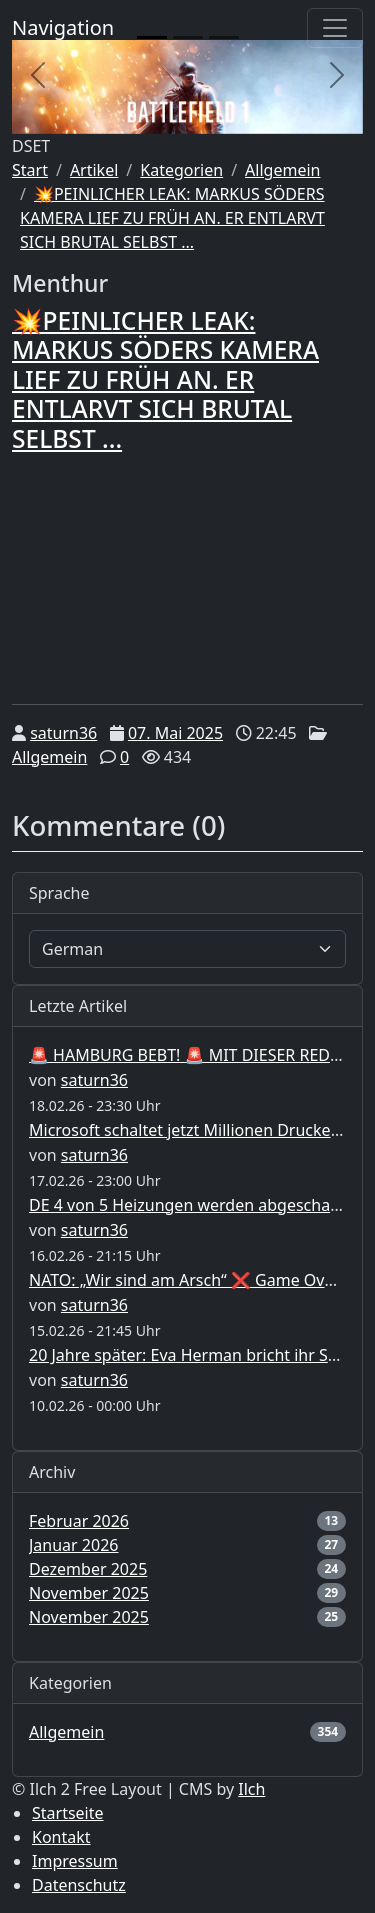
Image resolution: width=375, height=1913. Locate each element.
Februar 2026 (79, 1521)
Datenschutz (79, 1885)
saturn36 (63, 733)
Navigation (63, 27)
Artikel (94, 170)
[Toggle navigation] (335, 28)
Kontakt (61, 1837)
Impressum (75, 1861)
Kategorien (181, 170)
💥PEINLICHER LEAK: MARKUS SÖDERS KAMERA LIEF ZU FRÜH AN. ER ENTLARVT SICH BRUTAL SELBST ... (172, 218)
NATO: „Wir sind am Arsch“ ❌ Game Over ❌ (196, 1280)
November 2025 (89, 1593)
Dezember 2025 (88, 1569)
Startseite (68, 1813)
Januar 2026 (73, 1545)
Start (30, 170)
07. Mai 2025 (175, 733)
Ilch (251, 1789)
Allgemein (282, 170)
